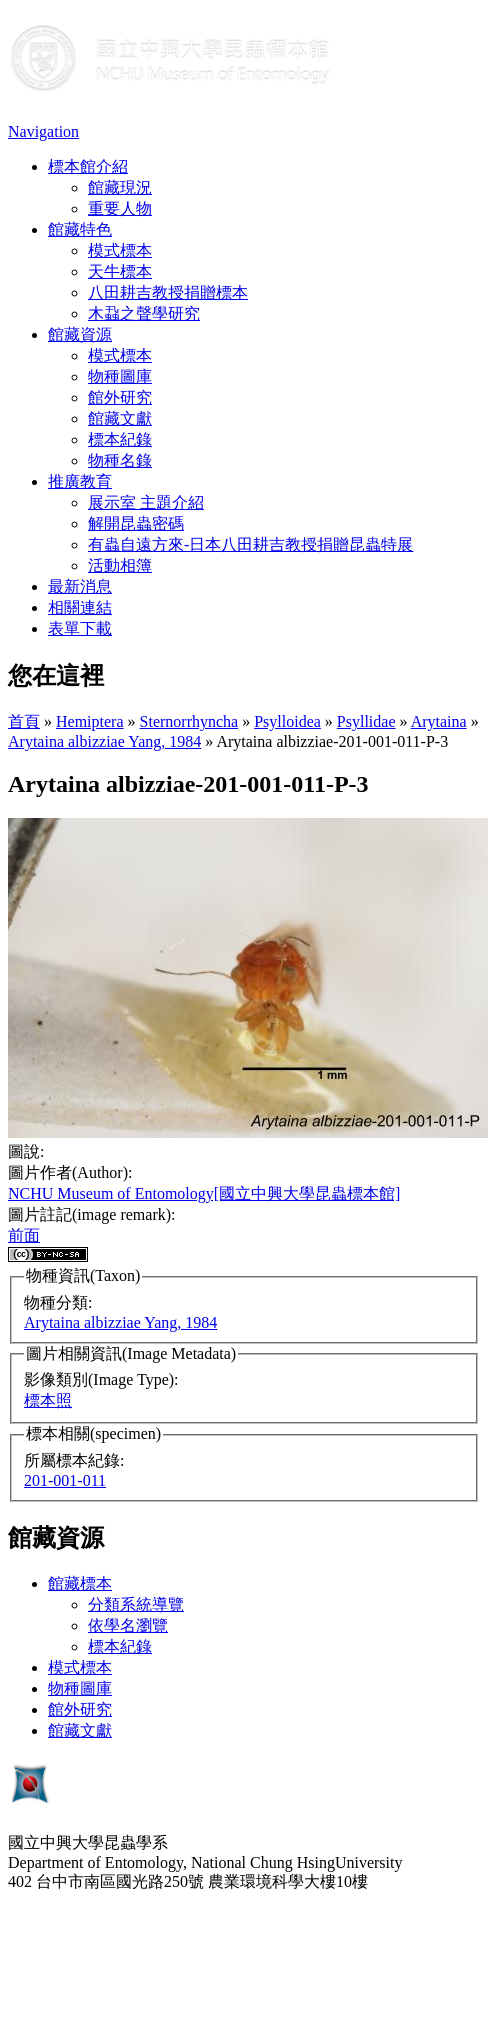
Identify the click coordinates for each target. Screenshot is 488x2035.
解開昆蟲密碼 (136, 523)
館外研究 (120, 397)
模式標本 (120, 250)
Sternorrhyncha (189, 721)
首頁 (24, 721)
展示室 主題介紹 (146, 502)
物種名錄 (120, 460)
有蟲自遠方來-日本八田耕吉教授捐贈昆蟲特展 (250, 544)
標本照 (48, 1400)
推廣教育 (80, 481)
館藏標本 (80, 1583)
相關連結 (80, 607)
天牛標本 (120, 271)
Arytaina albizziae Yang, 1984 (104, 741)
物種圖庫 (120, 376)
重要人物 (120, 208)
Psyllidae (366, 721)
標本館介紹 (88, 166)
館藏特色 (80, 229)
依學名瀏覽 (128, 1625)
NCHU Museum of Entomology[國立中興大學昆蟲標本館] (204, 1193)
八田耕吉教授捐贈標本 (168, 292)
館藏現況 (120, 187)
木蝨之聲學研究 (144, 313)
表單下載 (80, 628)
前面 (24, 1235)
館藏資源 (80, 334)
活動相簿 (120, 565)
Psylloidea (287, 721)
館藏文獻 (120, 418)
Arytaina (439, 721)
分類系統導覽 (136, 1604)
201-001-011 (65, 1480)
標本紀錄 (120, 439)
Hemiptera (90, 721)
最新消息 (80, 586)
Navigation (43, 131)
